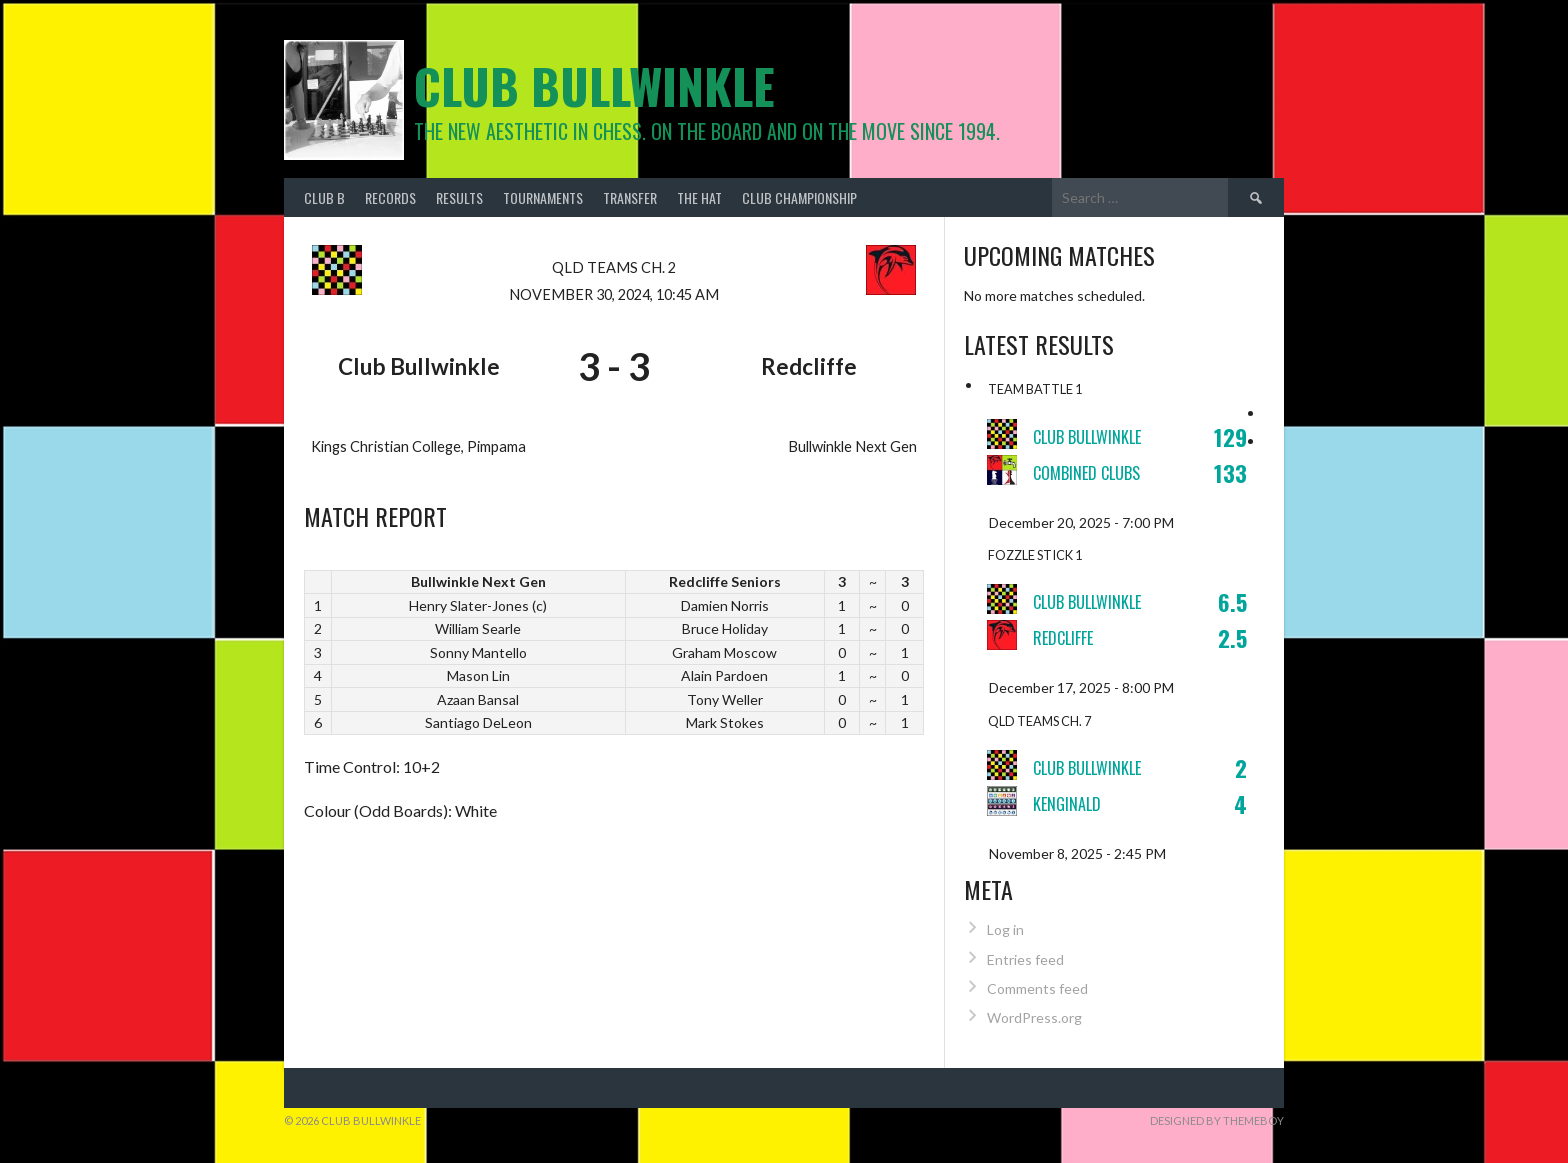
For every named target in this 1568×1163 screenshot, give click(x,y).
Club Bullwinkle (594, 85)
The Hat (699, 197)
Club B (324, 197)
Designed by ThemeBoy (1217, 1120)
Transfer (630, 197)
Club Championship (799, 197)
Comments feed (1037, 988)
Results (459, 197)
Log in (1005, 929)
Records (390, 197)
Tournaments (543, 197)
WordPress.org (1034, 1017)
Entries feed (1025, 959)
